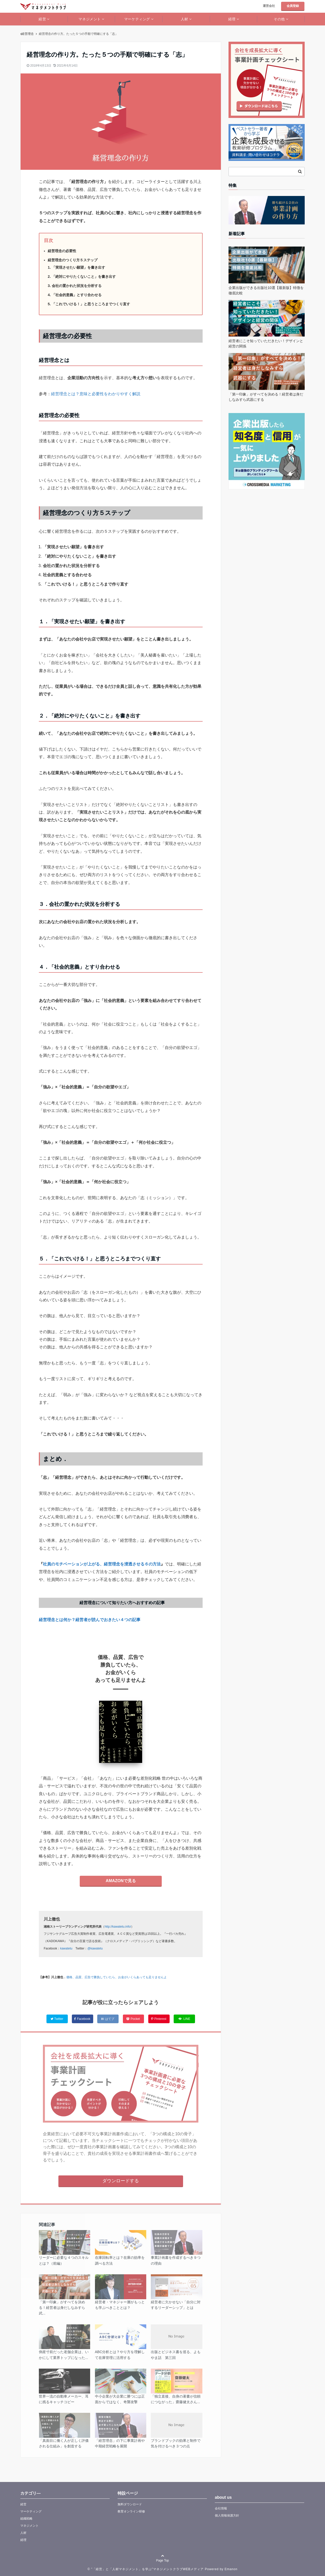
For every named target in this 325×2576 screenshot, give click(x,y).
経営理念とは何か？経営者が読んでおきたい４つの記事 (89, 1620)
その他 (279, 19)
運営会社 (269, 6)
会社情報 (221, 2508)
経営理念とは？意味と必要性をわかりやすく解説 (95, 394)
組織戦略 (26, 2518)
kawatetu (66, 1948)
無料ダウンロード (130, 2504)
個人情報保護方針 (227, 2515)
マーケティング (137, 19)
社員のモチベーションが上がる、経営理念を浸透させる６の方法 (102, 1564)
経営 (42, 19)
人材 (184, 19)
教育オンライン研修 (131, 2511)
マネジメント (89, 19)
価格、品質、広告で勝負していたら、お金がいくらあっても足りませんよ (116, 1977)
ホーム (26, 34)
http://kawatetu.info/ (118, 1926)
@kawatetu (95, 1948)
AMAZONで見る (121, 1881)
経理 (232, 19)
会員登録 (293, 6)
